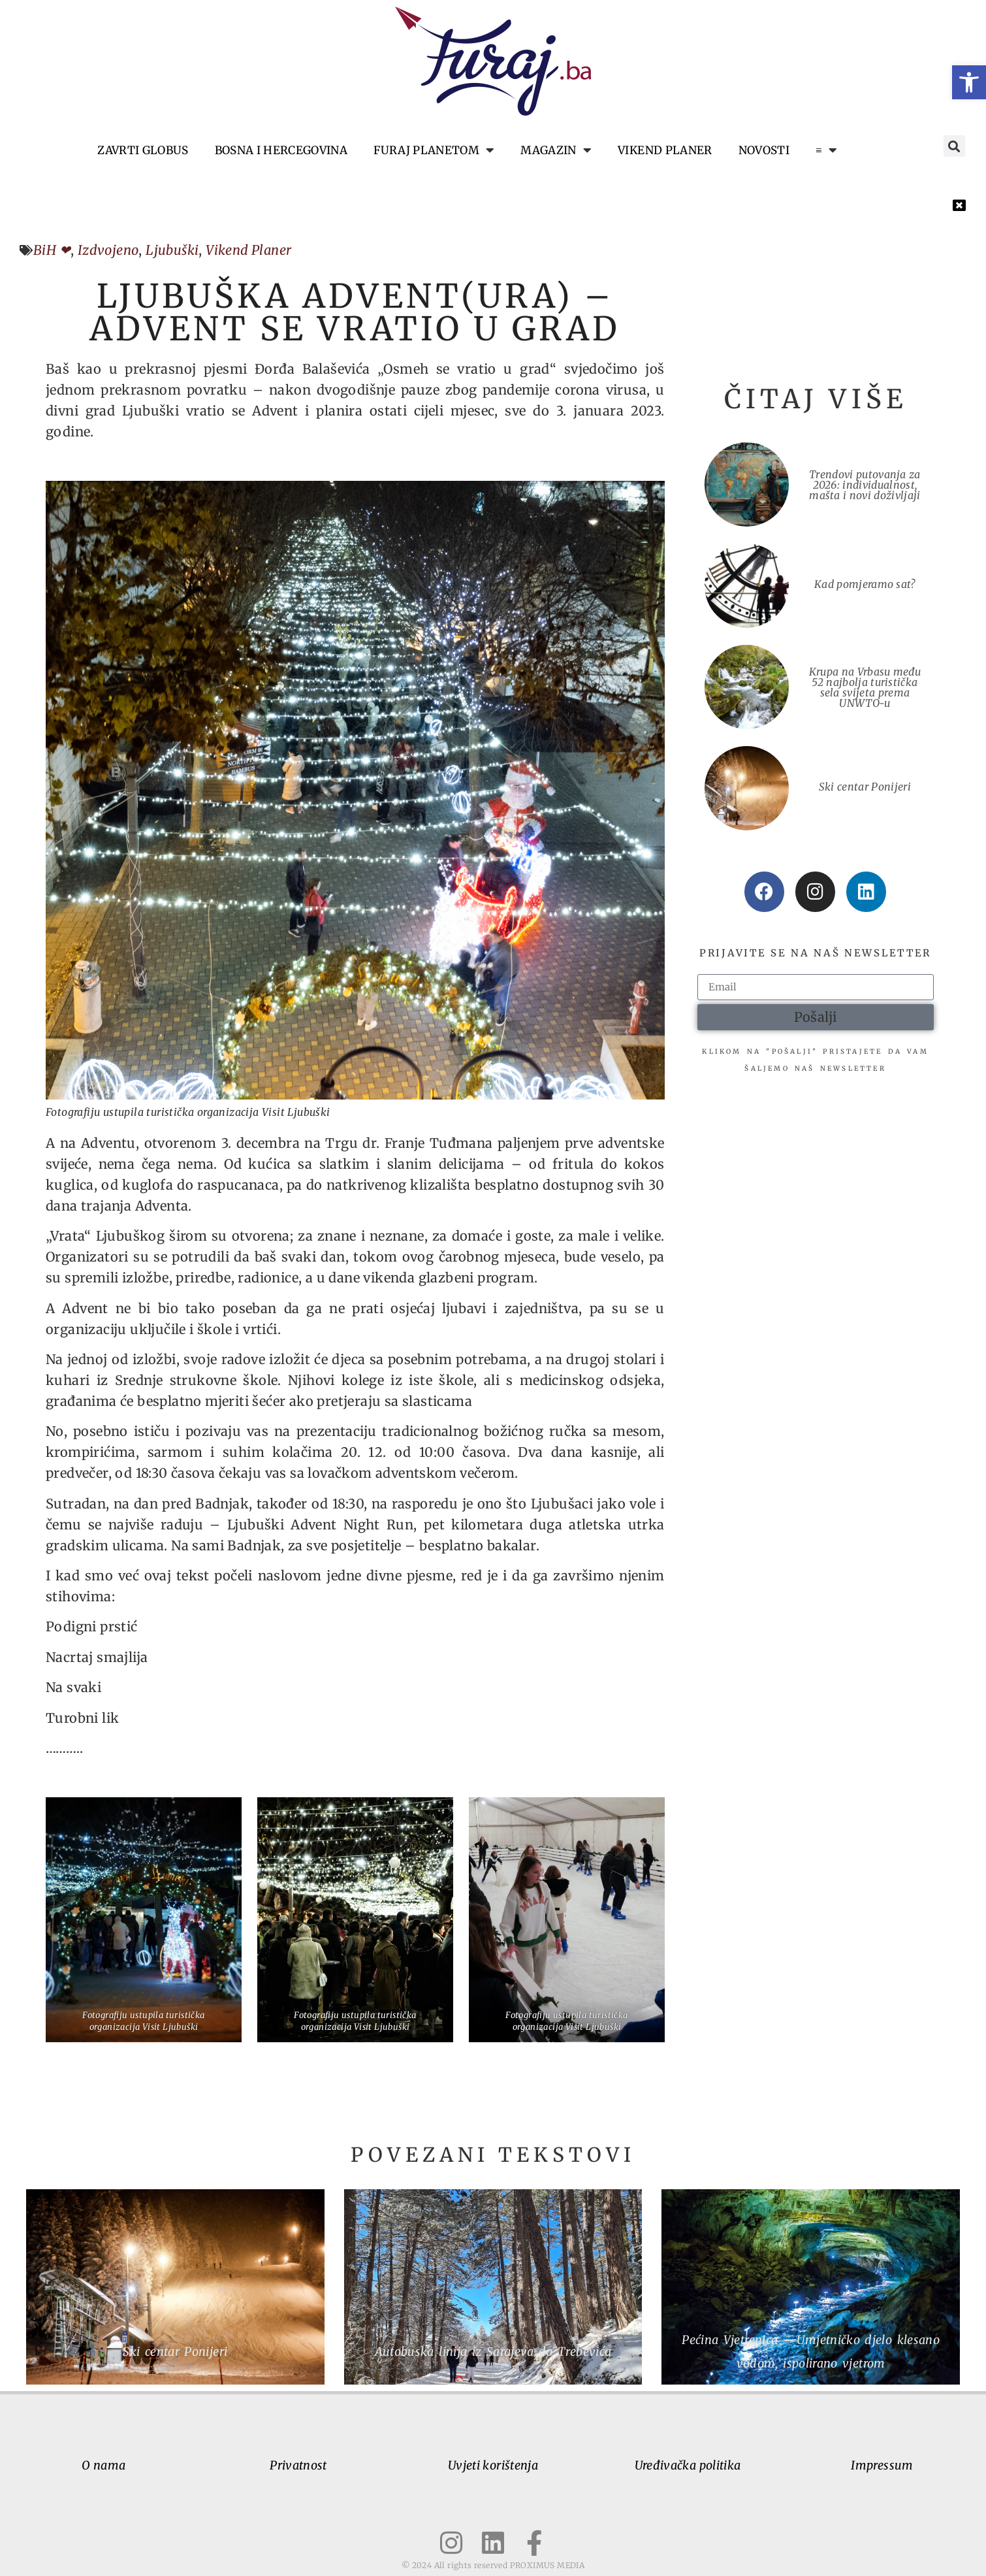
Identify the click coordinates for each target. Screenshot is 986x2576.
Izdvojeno (108, 250)
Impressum (882, 2465)
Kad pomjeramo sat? (864, 584)
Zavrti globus (142, 150)
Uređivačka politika (688, 2465)
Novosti (764, 150)
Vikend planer (665, 150)
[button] (969, 82)
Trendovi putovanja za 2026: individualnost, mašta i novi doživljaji (865, 485)
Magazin (556, 150)
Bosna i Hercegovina (281, 150)
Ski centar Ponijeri (865, 786)
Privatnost (298, 2465)
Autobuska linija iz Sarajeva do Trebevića (493, 2351)
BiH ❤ (52, 250)
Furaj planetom (434, 150)
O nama (103, 2465)
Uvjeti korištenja (493, 2465)
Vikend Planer (248, 250)
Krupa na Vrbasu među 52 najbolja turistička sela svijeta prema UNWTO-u (865, 687)
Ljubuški (172, 250)
